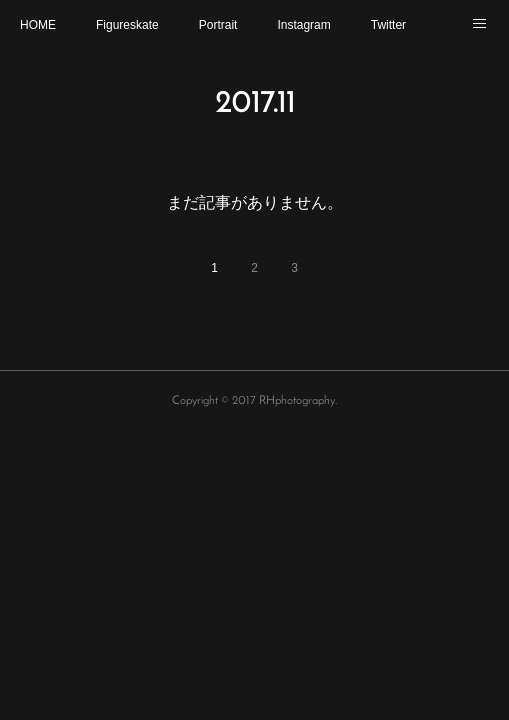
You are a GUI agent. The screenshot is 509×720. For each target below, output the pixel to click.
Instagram (303, 25)
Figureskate (127, 25)
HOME (38, 25)
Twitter (388, 25)
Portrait (218, 25)
